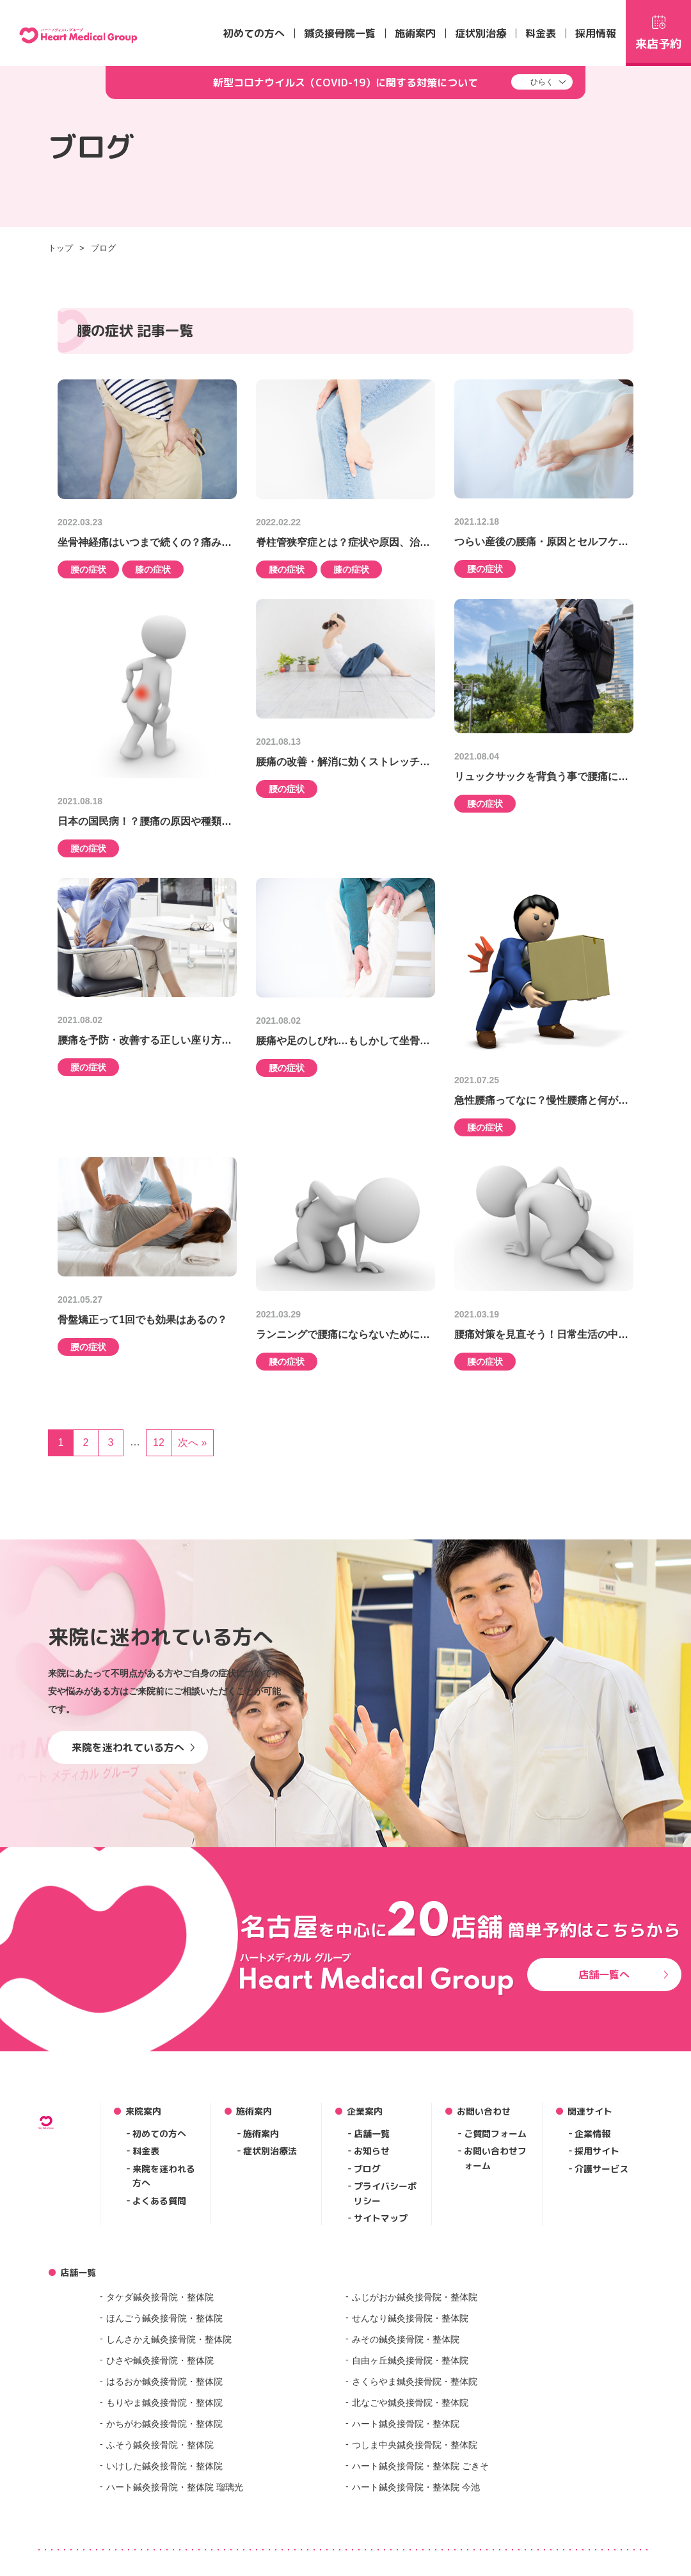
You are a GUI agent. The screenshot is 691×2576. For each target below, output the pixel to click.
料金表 (540, 33)
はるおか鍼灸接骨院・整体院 (164, 2381)
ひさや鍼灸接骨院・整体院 (160, 2360)
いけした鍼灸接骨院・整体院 (164, 2466)
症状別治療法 (270, 2151)
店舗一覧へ (623, 1975)
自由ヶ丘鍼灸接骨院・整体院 (410, 2360)
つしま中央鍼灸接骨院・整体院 (414, 2445)
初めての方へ (254, 33)
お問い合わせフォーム (495, 2158)
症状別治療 (480, 33)
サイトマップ (381, 2218)
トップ (60, 248)
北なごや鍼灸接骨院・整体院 (410, 2402)
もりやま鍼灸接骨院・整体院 (164, 2402)
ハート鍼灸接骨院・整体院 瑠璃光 (174, 2487)
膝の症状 (153, 569)
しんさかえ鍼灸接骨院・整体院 (169, 2339)
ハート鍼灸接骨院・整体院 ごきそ (420, 2466)
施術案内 (415, 33)
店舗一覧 (372, 2133)
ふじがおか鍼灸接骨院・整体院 (414, 2297)
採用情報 (595, 33)
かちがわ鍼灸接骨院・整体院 (164, 2424)
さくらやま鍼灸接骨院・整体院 (414, 2381)
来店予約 (658, 31)
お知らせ (372, 2151)
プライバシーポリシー (385, 2193)
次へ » (192, 1442)
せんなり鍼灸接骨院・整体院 (410, 2318)
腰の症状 (88, 569)
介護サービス (601, 2169)
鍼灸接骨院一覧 (340, 33)
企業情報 (592, 2133)
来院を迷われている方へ (133, 1747)
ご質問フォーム (495, 2133)
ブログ (103, 248)
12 (158, 1442)
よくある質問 (159, 2201)
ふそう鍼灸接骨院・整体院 (160, 2445)
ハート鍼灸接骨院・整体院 (405, 2424)
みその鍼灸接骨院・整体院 (405, 2339)
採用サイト (597, 2151)
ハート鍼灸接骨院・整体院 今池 (416, 2487)
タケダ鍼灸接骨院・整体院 (160, 2297)
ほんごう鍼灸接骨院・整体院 (164, 2318)
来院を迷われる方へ (163, 2176)
